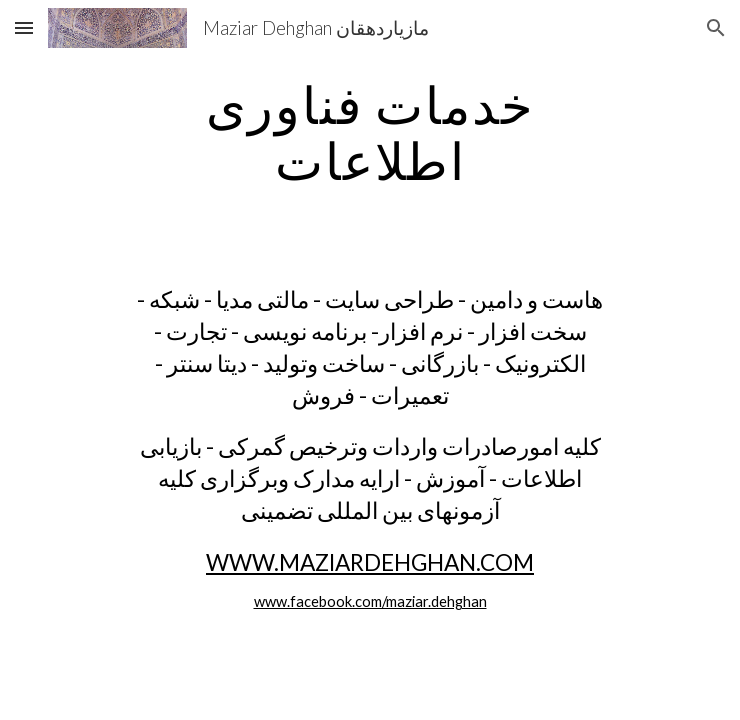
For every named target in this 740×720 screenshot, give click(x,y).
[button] (24, 27)
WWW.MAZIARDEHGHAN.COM (370, 562)
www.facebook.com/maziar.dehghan (370, 601)
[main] (369, 132)
